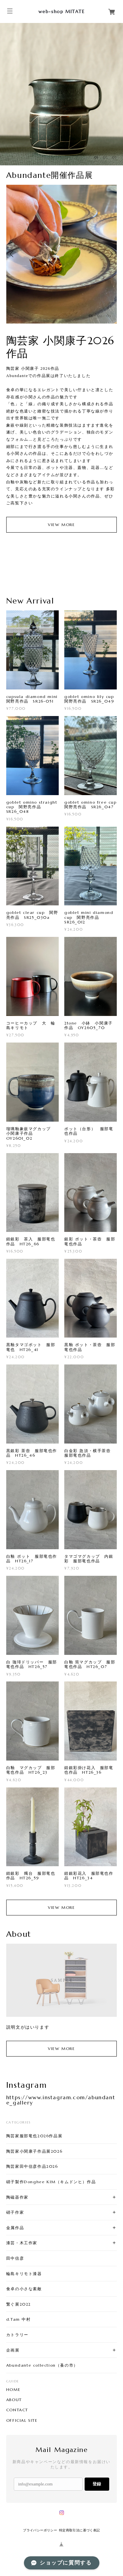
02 (105, 157)
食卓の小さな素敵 (24, 2288)
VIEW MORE (61, 524)
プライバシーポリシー (40, 2530)
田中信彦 (15, 2258)
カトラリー (17, 2334)
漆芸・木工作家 (21, 2242)
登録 (96, 2483)
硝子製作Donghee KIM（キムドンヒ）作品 (51, 2181)
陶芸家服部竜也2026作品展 (34, 2135)
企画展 (13, 2350)
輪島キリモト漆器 (24, 2273)
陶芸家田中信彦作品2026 (32, 2166)
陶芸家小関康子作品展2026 (34, 2151)
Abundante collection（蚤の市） (42, 2365)
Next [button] (110, 254)
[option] (61, 94)
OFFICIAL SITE (22, 2420)
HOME (13, 2389)
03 (114, 157)
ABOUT (14, 2399)
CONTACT (17, 2410)
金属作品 (15, 2227)
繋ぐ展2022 (18, 2304)
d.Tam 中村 (18, 2319)
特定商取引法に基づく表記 (79, 2530)
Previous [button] (12, 254)
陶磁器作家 (17, 2197)
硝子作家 (15, 2212)
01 (96, 157)
